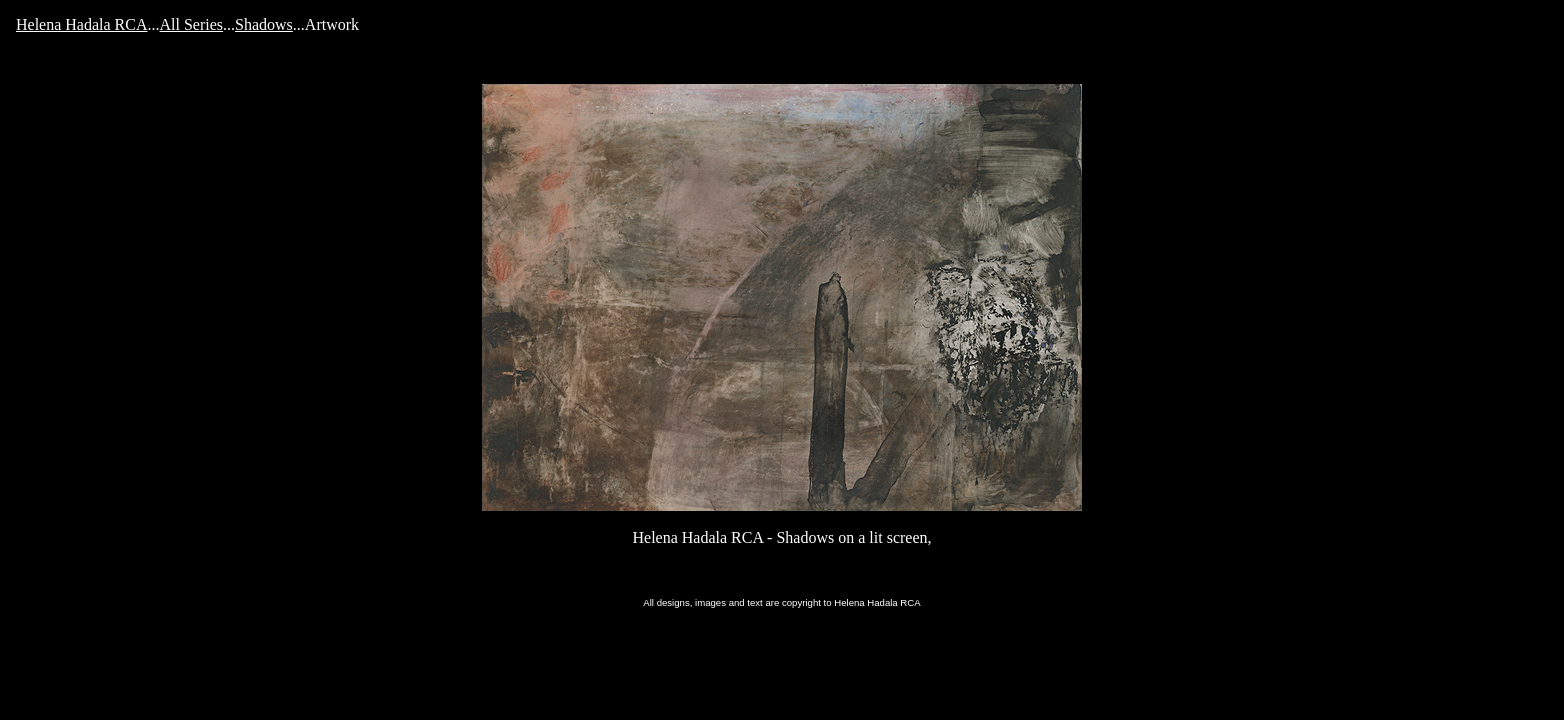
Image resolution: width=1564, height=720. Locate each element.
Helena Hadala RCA (82, 24)
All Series (192, 24)
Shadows (264, 24)
